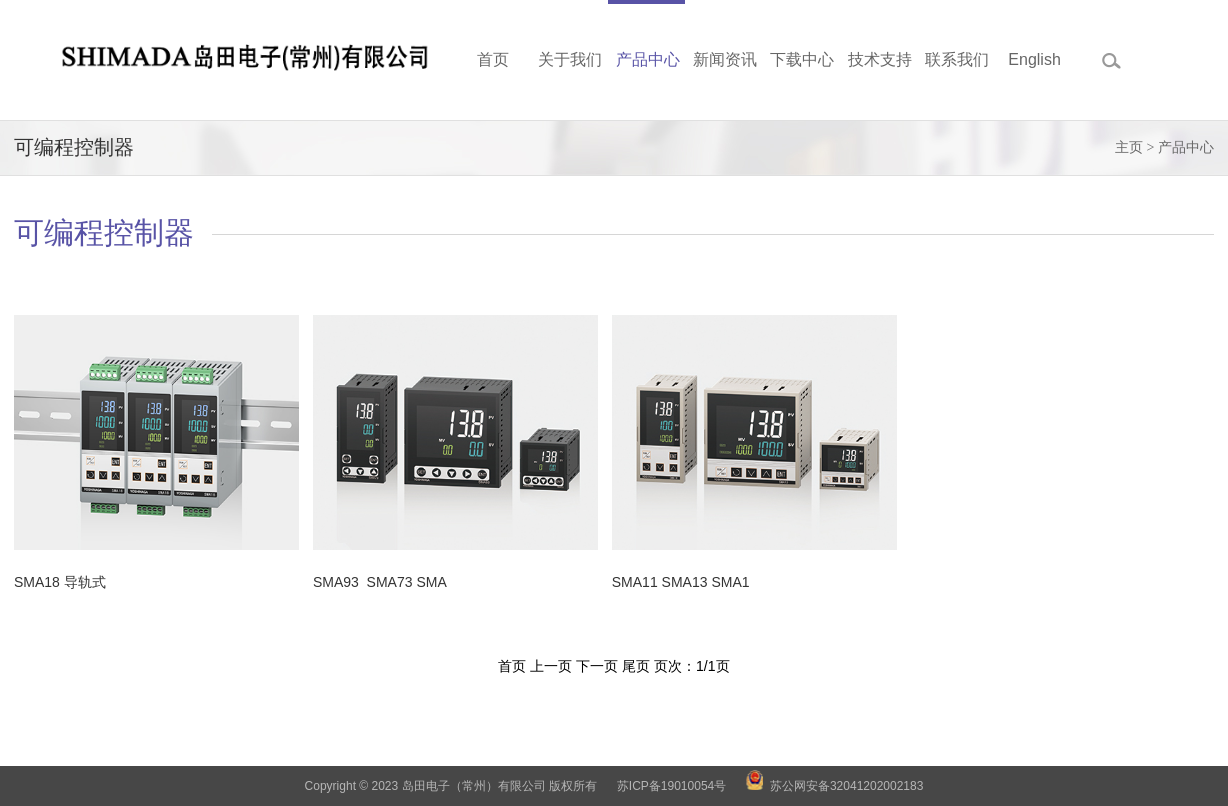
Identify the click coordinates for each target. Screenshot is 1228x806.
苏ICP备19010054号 (671, 786)
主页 (1129, 147)
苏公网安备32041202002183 (846, 786)
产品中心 (1186, 147)
